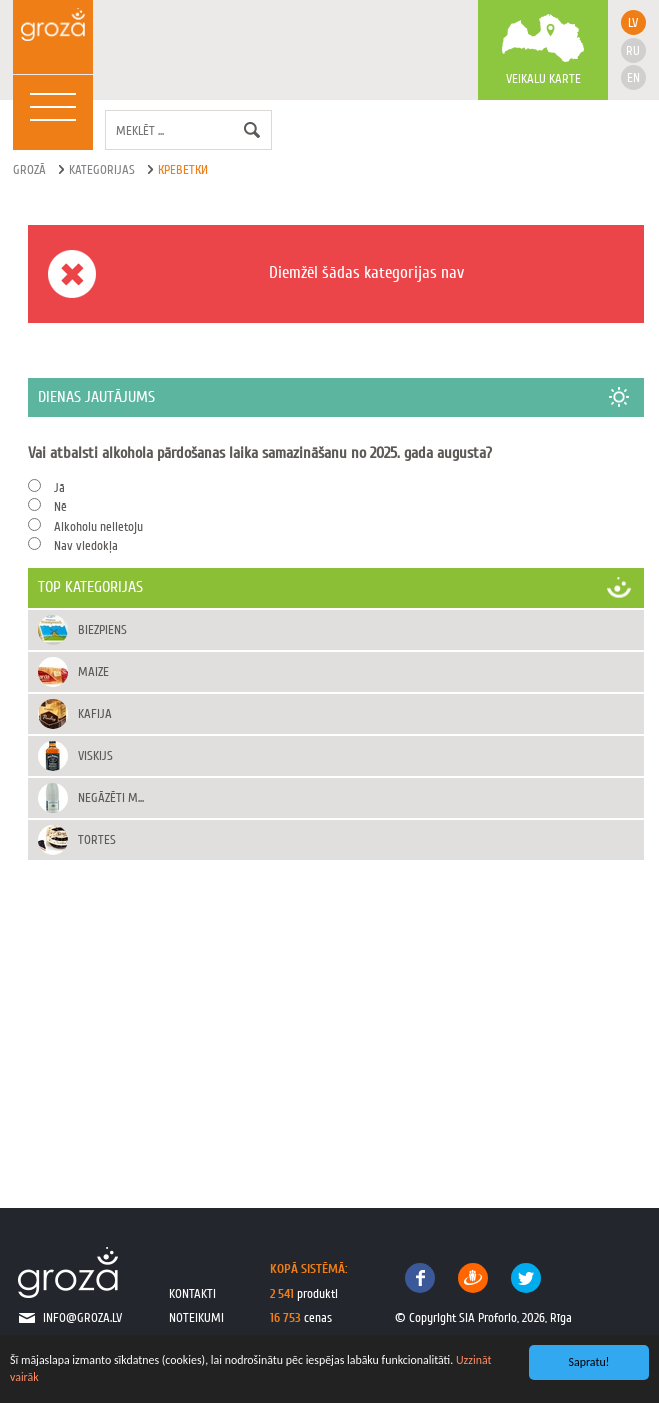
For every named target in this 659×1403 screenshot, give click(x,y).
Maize (93, 671)
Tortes (97, 839)
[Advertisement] (336, 1013)
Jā (59, 487)
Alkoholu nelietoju (98, 526)
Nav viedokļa (86, 545)
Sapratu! (589, 1362)
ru (633, 50)
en (633, 77)
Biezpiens (102, 629)
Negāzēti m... (111, 797)
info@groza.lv (82, 1317)
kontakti (192, 1293)
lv (633, 22)
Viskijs (95, 755)
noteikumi (196, 1317)
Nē (60, 506)
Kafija (95, 713)
